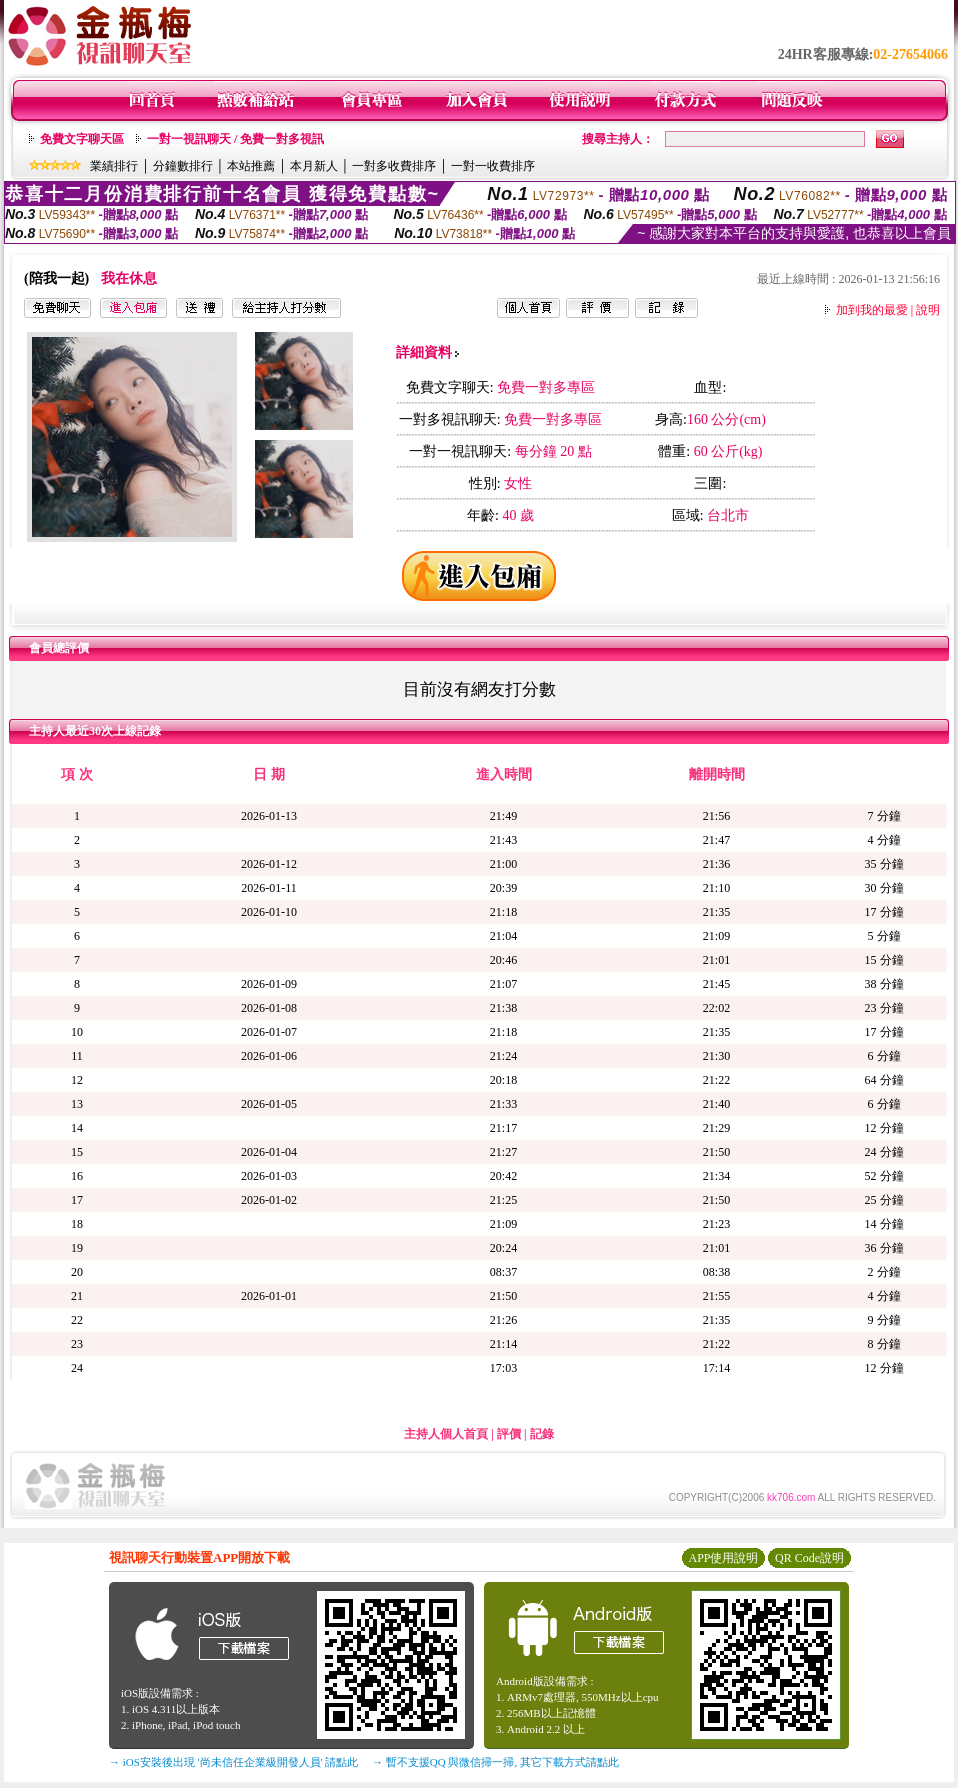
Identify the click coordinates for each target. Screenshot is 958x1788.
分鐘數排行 (183, 166)
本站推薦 (251, 166)
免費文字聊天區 (82, 139)
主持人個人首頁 (446, 1434)
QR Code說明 (809, 1558)
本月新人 (314, 166)
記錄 (542, 1434)
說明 (928, 310)
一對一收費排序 (493, 166)
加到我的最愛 (872, 310)
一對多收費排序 (394, 166)
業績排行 (114, 166)
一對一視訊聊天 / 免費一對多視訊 (235, 139)
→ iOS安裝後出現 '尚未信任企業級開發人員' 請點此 (233, 1762)
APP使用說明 (723, 1558)
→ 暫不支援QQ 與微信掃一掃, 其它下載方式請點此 (495, 1762)
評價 (509, 1434)
